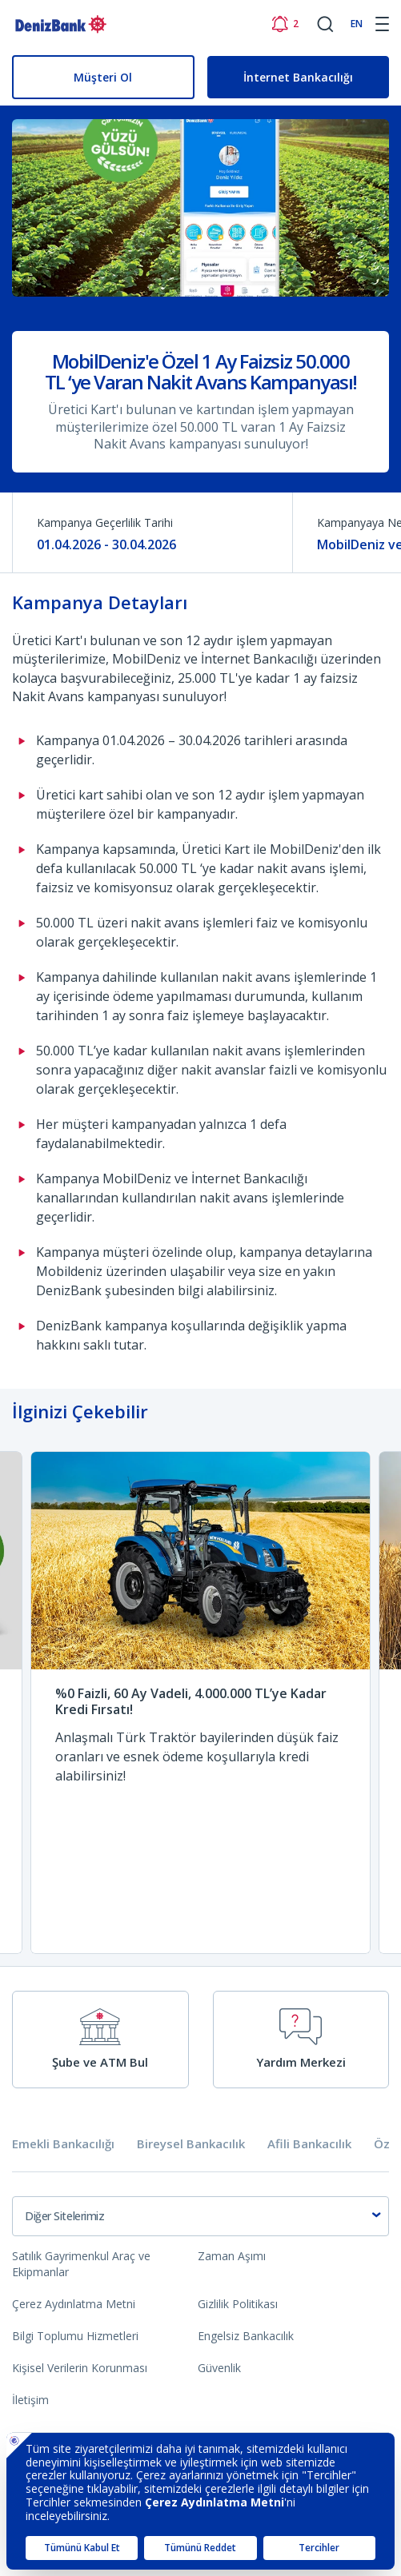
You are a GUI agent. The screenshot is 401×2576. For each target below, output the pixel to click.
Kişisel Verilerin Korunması (79, 2367)
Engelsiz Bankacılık (246, 2335)
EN (357, 23)
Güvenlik (219, 2367)
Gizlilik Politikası (238, 2303)
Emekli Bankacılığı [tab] (63, 2143)
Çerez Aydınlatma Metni (73, 2303)
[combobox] (200, 2216)
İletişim (30, 2399)
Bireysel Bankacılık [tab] (191, 2143)
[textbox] (200, 2216)
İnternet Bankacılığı (298, 77)
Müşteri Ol (103, 77)
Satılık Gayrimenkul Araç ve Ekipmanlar (81, 2263)
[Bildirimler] (285, 24)
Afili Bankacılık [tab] (309, 2143)
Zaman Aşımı (232, 2255)
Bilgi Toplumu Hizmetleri (75, 2335)
